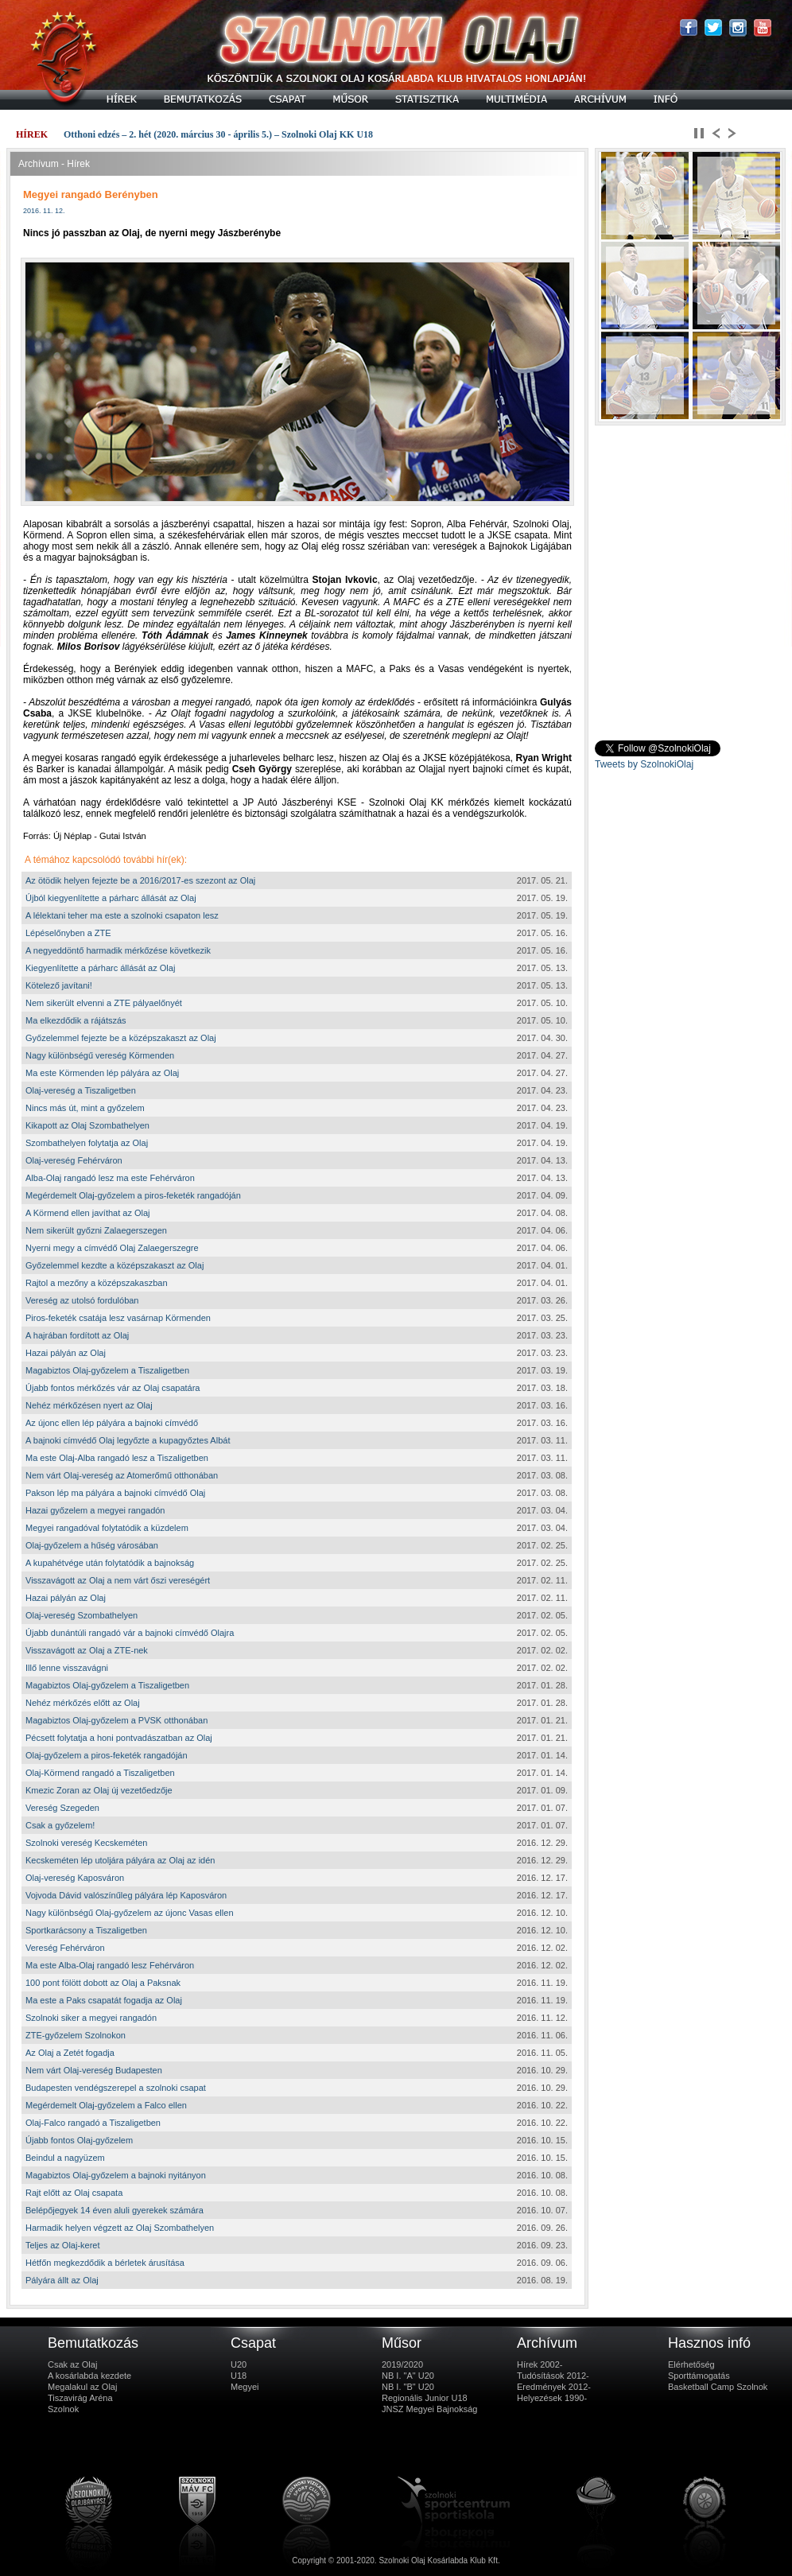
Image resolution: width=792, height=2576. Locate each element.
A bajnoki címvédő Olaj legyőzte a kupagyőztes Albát (127, 1440)
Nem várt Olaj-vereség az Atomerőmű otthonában (121, 1475)
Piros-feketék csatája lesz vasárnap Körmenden (118, 1318)
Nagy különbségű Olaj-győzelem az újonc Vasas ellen (129, 1912)
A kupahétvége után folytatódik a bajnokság (109, 1563)
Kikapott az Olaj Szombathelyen (87, 1125)
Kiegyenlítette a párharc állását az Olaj (100, 968)
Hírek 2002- (539, 2364)
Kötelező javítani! (58, 985)
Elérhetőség (691, 2364)
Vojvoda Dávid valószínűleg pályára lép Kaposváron (126, 1895)
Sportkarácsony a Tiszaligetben (86, 1930)
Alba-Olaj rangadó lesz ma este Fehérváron (110, 1178)
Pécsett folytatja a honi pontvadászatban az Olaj (118, 1738)
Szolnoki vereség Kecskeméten (86, 1842)
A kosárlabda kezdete (89, 2375)
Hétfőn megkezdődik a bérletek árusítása (104, 2262)
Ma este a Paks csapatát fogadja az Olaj (103, 2000)
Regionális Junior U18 (425, 2398)
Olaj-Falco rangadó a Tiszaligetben (93, 2122)
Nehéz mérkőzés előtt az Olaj (82, 1703)
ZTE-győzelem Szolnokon (75, 2035)
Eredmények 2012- (554, 2386)
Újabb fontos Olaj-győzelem (79, 2140)
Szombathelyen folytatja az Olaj (86, 1143)
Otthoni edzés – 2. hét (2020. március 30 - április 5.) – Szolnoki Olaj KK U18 (218, 134)
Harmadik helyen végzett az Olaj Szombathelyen (119, 2227)
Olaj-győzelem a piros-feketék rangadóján (106, 1755)
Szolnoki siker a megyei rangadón (91, 2017)
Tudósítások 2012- (553, 2375)
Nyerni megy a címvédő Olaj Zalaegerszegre (112, 1248)
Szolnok (63, 2409)
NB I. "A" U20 (408, 2375)
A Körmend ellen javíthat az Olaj (87, 1213)
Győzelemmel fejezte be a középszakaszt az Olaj (120, 1038)
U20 (239, 2364)
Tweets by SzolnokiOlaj (644, 764)
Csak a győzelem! (60, 1825)
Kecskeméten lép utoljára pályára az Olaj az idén (120, 1860)
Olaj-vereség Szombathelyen (81, 1615)
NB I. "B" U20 (408, 2386)
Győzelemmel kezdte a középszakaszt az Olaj (114, 1265)
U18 (239, 2375)
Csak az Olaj (72, 2364)
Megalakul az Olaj (82, 2386)
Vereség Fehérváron (65, 1947)
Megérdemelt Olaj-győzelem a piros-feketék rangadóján (133, 1195)
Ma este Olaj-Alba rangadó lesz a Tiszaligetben (116, 1458)
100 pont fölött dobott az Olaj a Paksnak (103, 1982)
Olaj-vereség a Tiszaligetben (80, 1090)
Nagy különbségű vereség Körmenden (99, 1055)
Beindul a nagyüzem (65, 2157)
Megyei (244, 2386)
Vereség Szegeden (62, 1808)
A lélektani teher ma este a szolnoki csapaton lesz (122, 915)
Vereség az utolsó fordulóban (82, 1300)
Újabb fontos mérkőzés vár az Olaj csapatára (112, 1388)
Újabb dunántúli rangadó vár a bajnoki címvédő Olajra (129, 1633)
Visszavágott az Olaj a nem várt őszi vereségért (117, 1580)
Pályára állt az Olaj (62, 2280)
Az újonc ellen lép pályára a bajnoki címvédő (111, 1423)
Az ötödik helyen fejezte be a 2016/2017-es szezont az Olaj (140, 880)
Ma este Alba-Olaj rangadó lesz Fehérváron (109, 1965)
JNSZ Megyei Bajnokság (429, 2409)
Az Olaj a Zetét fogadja (70, 2052)
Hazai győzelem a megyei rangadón (95, 1510)
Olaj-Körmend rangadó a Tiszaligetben (100, 1773)
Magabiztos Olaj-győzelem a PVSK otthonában (116, 1720)
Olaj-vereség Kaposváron (74, 1877)
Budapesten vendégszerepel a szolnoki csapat (115, 2087)
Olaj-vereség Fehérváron (73, 1160)
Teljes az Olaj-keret (62, 2245)
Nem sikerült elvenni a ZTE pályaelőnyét (103, 1003)
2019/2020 (402, 2364)
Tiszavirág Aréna (80, 2398)
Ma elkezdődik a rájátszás (75, 1020)
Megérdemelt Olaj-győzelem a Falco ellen (106, 2105)
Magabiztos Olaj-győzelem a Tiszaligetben (107, 1370)
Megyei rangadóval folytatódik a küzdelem (106, 1528)
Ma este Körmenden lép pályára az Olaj (102, 1073)
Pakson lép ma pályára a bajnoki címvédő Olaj (115, 1493)
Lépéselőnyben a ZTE (68, 933)
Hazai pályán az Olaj (65, 1353)
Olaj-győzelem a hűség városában (91, 1545)
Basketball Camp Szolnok (717, 2386)
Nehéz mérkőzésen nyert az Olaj (89, 1405)
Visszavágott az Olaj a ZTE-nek (86, 1650)
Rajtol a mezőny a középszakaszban (96, 1283)
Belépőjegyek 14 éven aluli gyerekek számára (114, 2210)
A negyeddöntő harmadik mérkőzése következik (118, 950)
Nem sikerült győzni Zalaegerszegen (96, 1230)
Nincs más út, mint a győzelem (85, 1108)
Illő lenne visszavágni (66, 1668)
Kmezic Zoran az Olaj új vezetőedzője (99, 1790)
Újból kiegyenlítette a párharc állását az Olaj (110, 898)
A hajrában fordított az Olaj (77, 1335)
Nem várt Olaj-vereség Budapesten (93, 2070)
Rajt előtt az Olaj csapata (73, 2192)
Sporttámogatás (699, 2375)
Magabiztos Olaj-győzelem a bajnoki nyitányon (115, 2175)
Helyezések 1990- (552, 2398)
